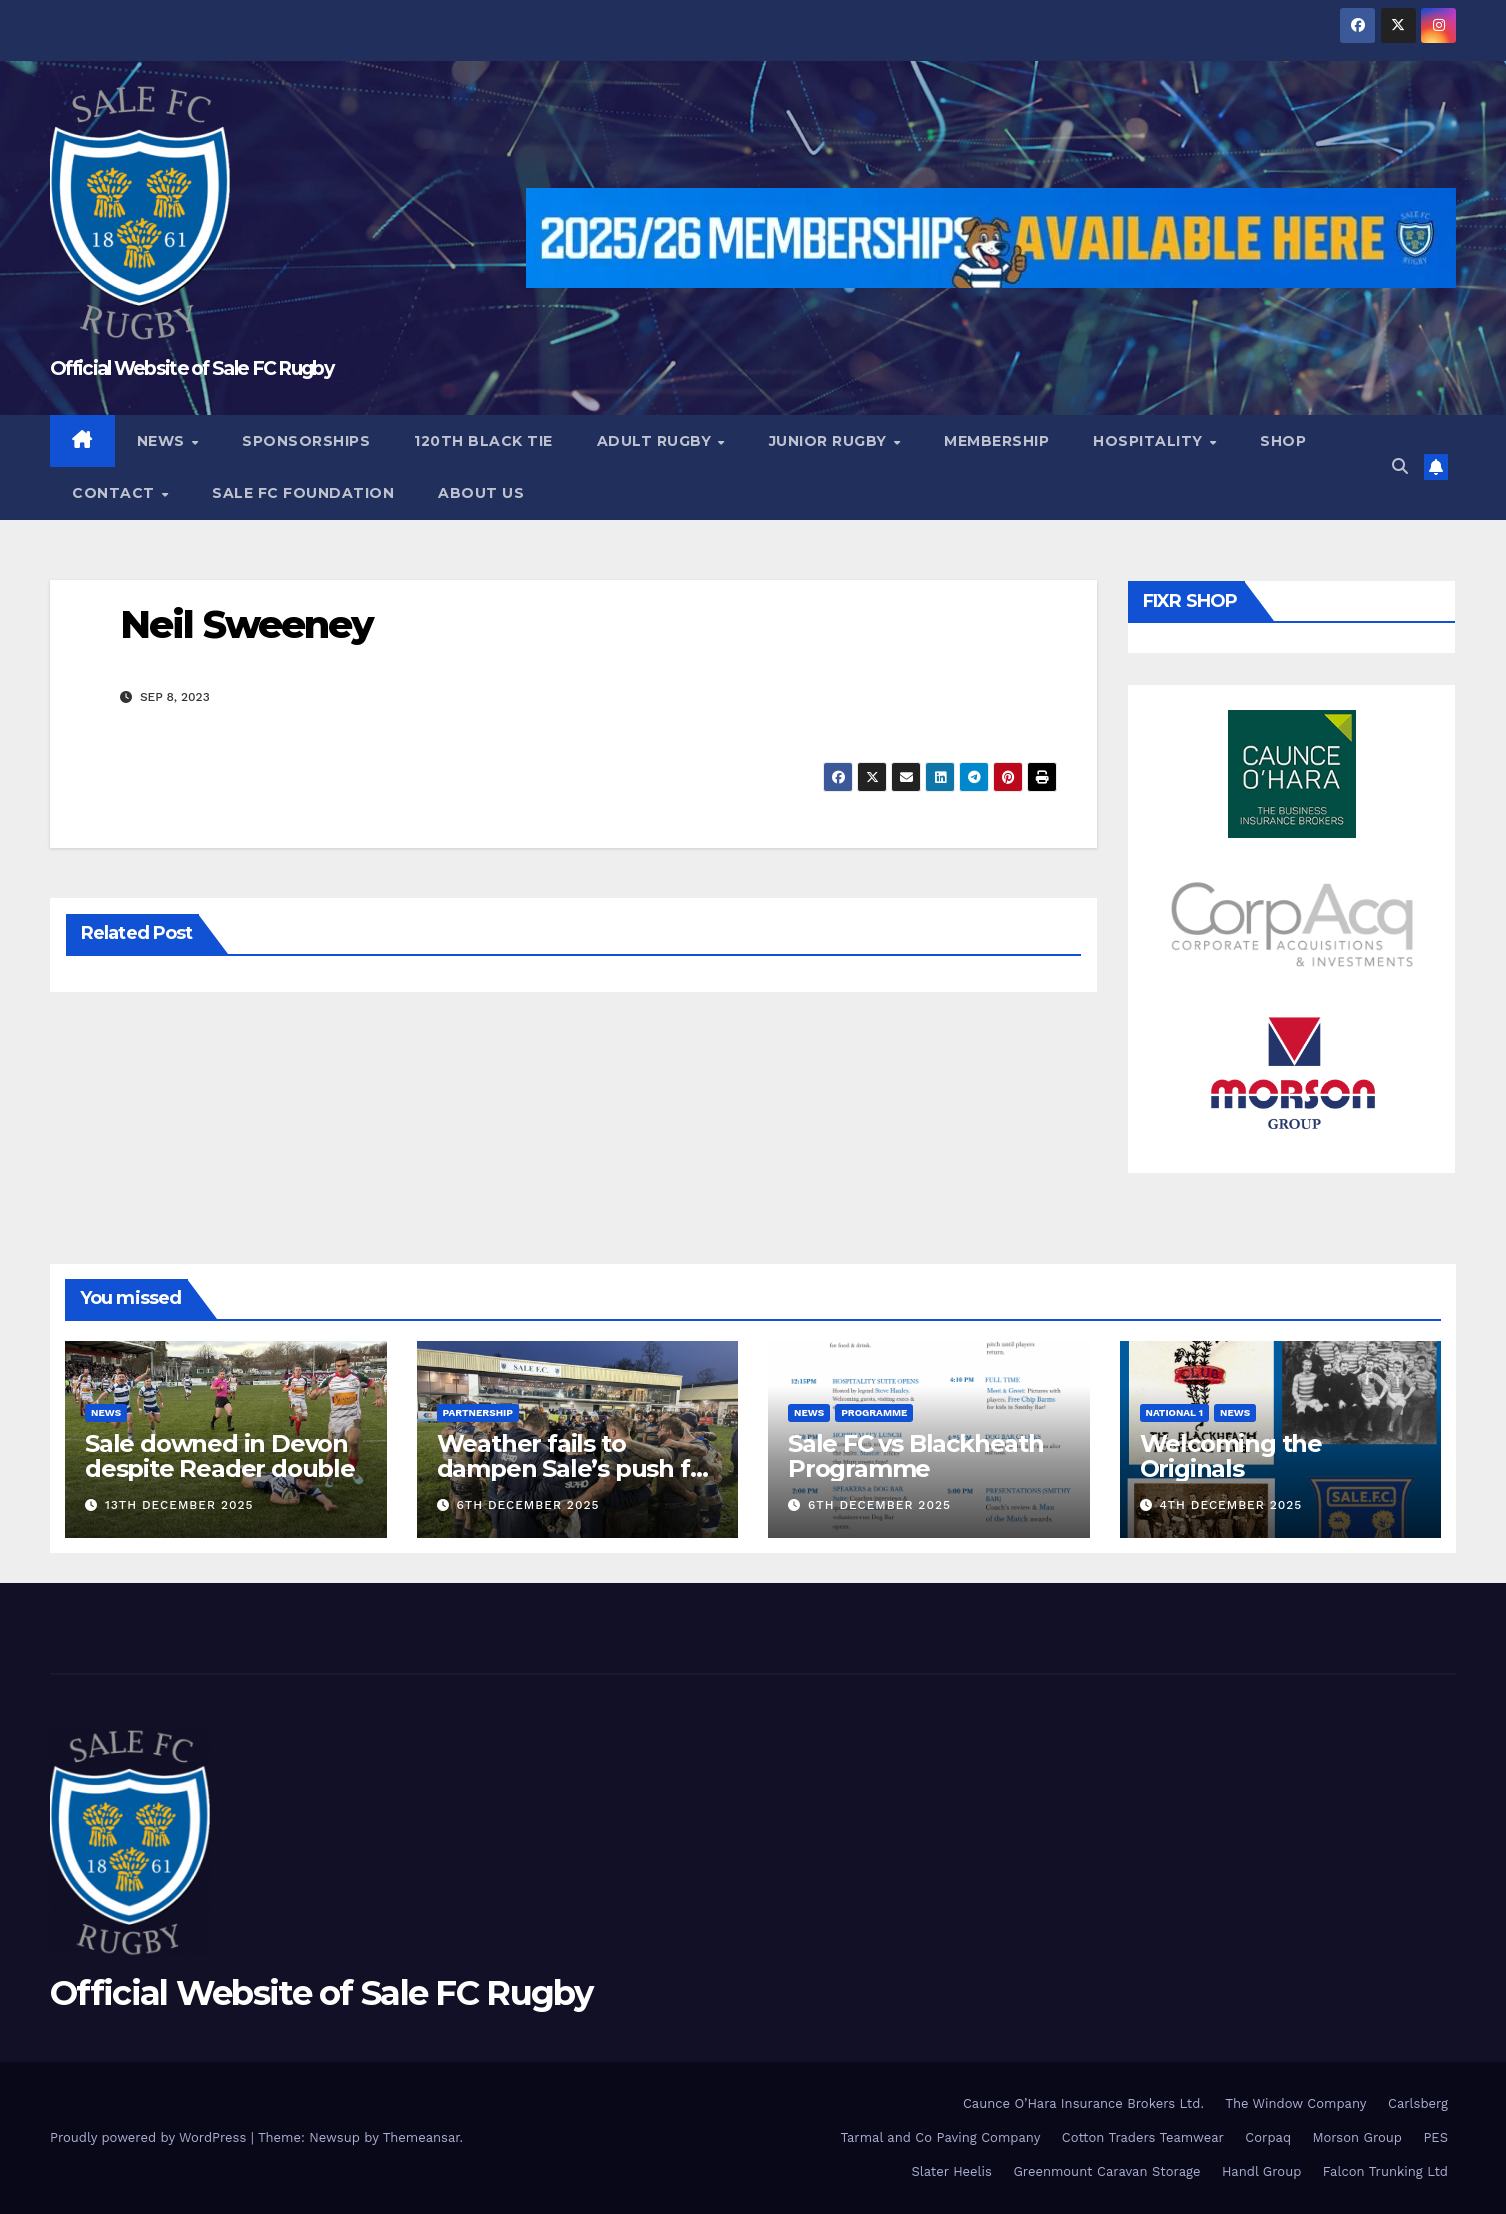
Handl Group (1261, 2171)
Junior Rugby (830, 441)
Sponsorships (306, 441)
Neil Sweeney (246, 624)
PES (1435, 2137)
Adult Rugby (656, 441)
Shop (1283, 441)
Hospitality (1150, 441)
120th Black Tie (483, 441)
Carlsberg (1418, 2103)
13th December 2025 (179, 1505)
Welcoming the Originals (1231, 1456)
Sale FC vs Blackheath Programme (916, 1456)
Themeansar (421, 2137)
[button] (1400, 466)
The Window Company (1295, 2103)
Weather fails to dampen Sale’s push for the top (576, 1468)
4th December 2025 (1230, 1505)
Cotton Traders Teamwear (1143, 2137)
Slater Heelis (951, 2171)
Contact (115, 493)
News (163, 441)
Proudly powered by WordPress (150, 2137)
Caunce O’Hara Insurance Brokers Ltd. (1083, 2103)
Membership (996, 441)
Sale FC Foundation (303, 493)
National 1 (1175, 1412)
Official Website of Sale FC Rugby (191, 368)
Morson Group (1357, 2137)
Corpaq (1268, 2137)
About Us (481, 493)
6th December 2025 (527, 1505)
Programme (874, 1412)
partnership (478, 1412)
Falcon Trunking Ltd (1385, 2171)
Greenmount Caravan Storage (1106, 2171)
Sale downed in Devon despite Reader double (220, 1456)
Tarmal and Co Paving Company (940, 2137)
